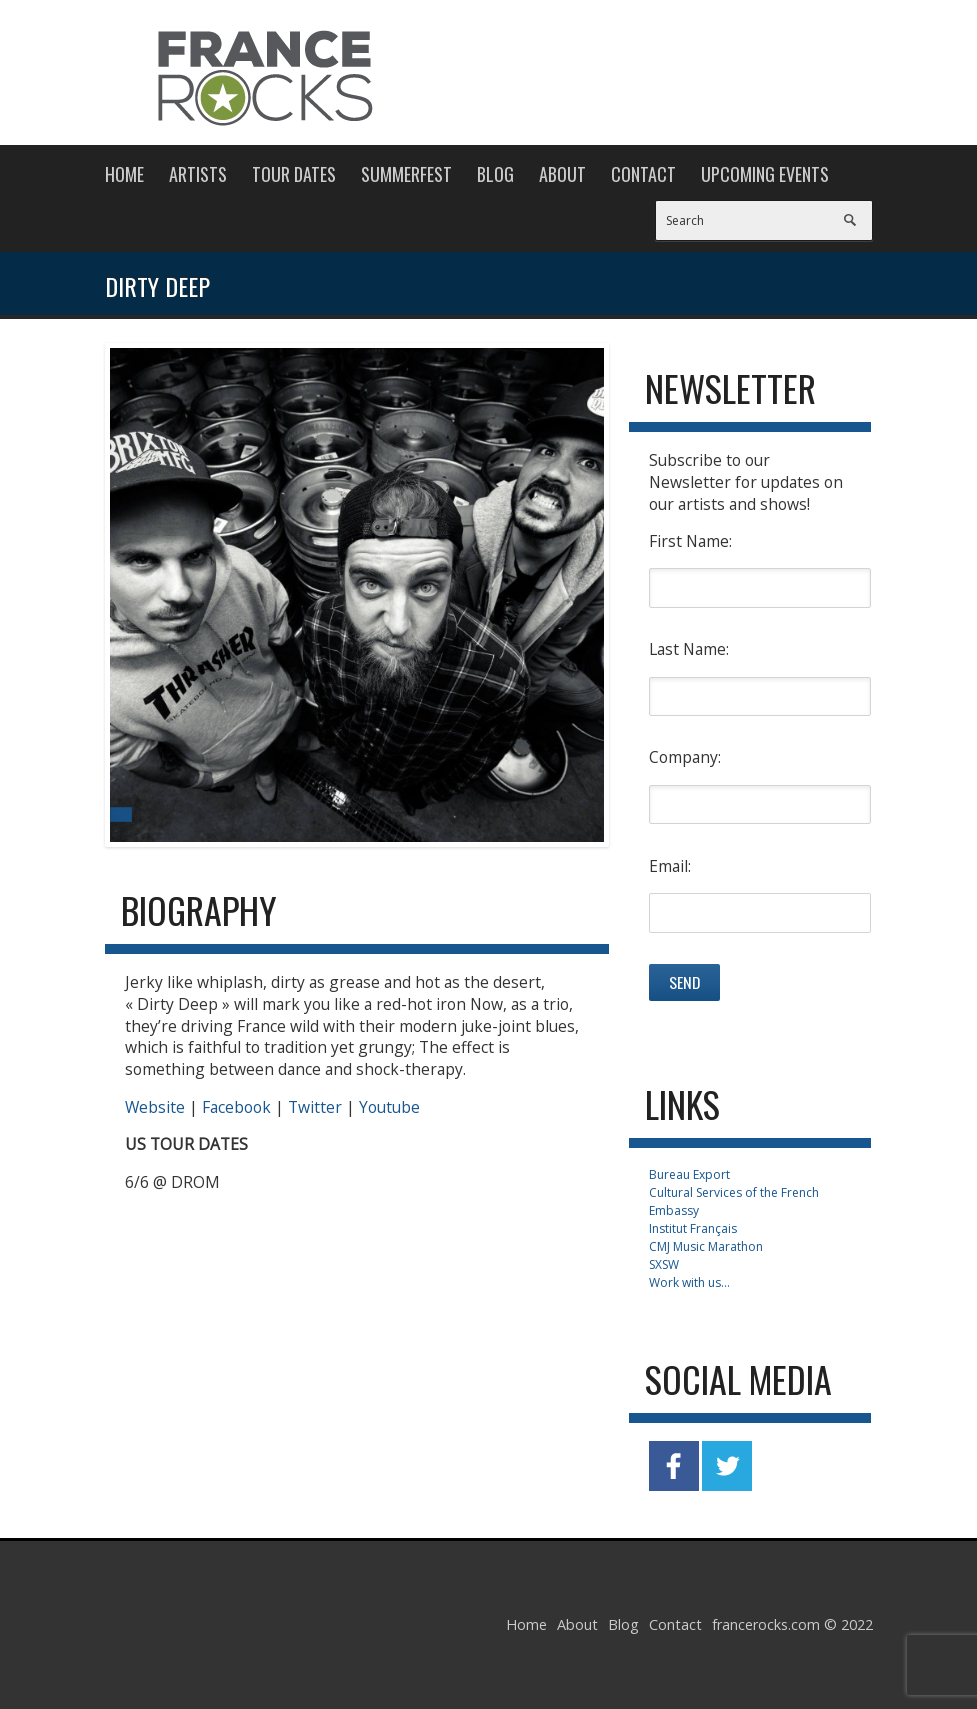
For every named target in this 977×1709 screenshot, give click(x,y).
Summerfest (406, 174)
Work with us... (689, 1282)
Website (155, 1107)
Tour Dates (294, 174)
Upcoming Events (765, 174)
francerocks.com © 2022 (792, 1624)
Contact (643, 174)
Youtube (387, 1107)
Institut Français (693, 1228)
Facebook (236, 1107)
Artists (198, 174)
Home (124, 174)
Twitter (315, 1107)
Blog (495, 174)
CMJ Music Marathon (706, 1246)
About (562, 174)
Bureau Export (689, 1174)
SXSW (664, 1264)
